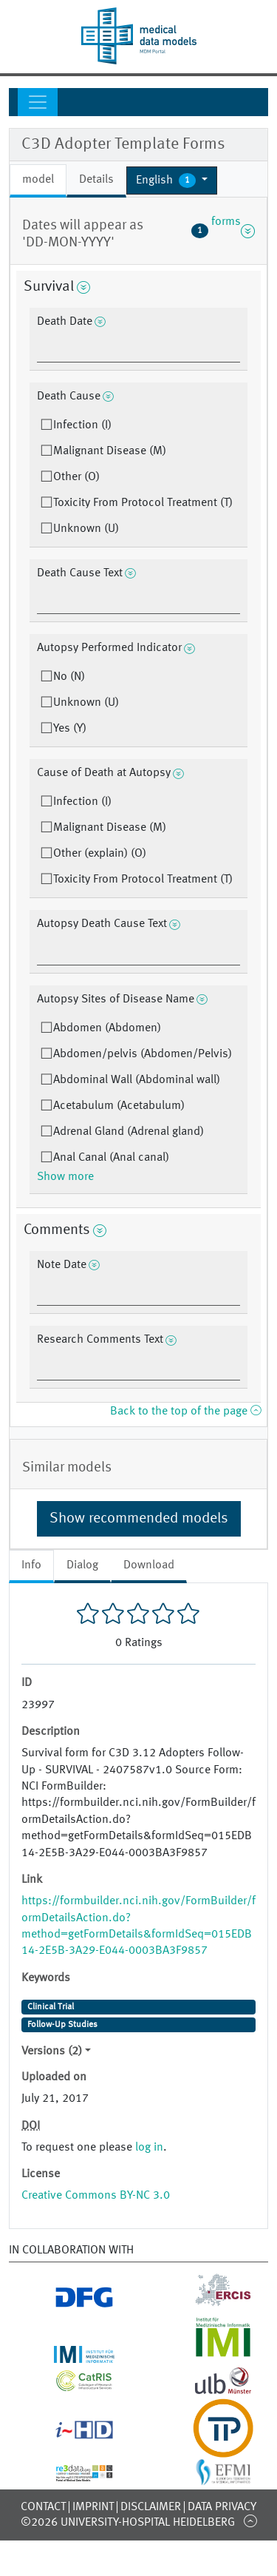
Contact (43, 2507)
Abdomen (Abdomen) (107, 1028)
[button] (171, 180)
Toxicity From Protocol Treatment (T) (143, 503)
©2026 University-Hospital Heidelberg (128, 2523)
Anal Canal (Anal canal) (111, 1158)
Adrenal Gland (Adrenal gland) (128, 1132)
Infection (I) (82, 425)
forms (223, 231)
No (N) (69, 677)
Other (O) (76, 477)
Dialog (82, 1565)
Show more (65, 1177)
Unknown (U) (86, 529)
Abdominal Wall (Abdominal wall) (136, 1080)
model (38, 180)
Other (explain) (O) (99, 854)
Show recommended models (138, 1518)
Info (31, 1565)
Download (148, 1565)
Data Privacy (222, 2507)
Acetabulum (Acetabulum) (119, 1106)
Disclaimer (150, 2507)
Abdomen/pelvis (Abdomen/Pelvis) (142, 1054)
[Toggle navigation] (38, 102)
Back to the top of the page (185, 1411)
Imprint (93, 2507)
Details (96, 180)
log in (149, 2148)
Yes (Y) (69, 729)
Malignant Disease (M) (109, 451)
